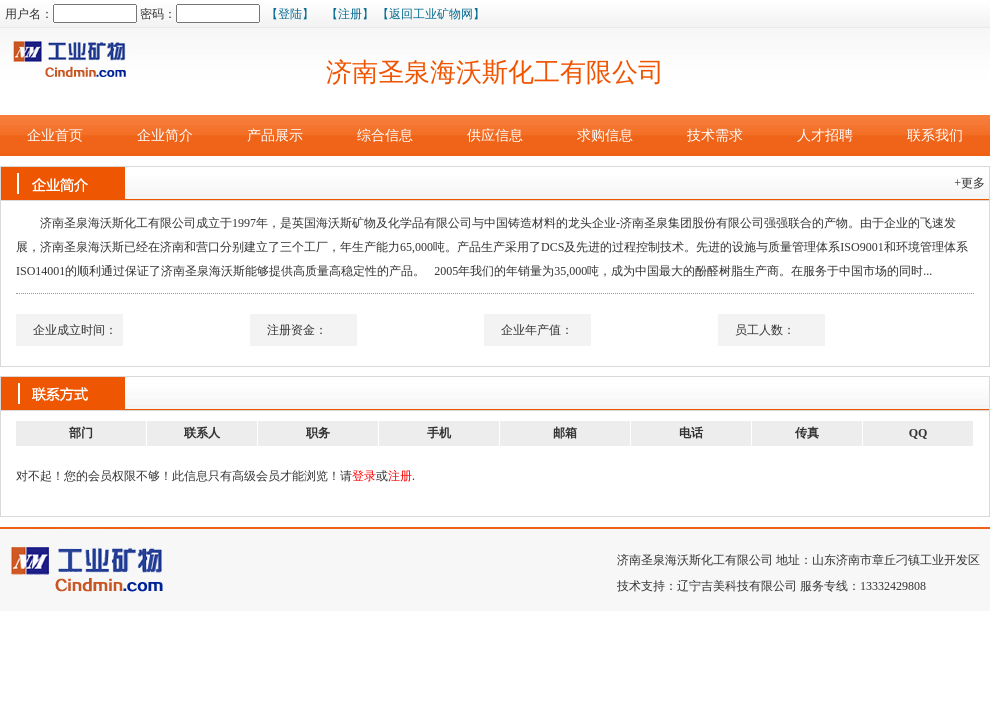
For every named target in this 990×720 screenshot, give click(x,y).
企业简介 (165, 135)
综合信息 (385, 135)
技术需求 (715, 135)
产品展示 (275, 135)
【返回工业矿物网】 (431, 14)
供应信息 (495, 135)
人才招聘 (825, 135)
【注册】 (350, 14)
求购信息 (605, 135)
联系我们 (935, 135)
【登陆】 (290, 14)
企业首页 (55, 135)
